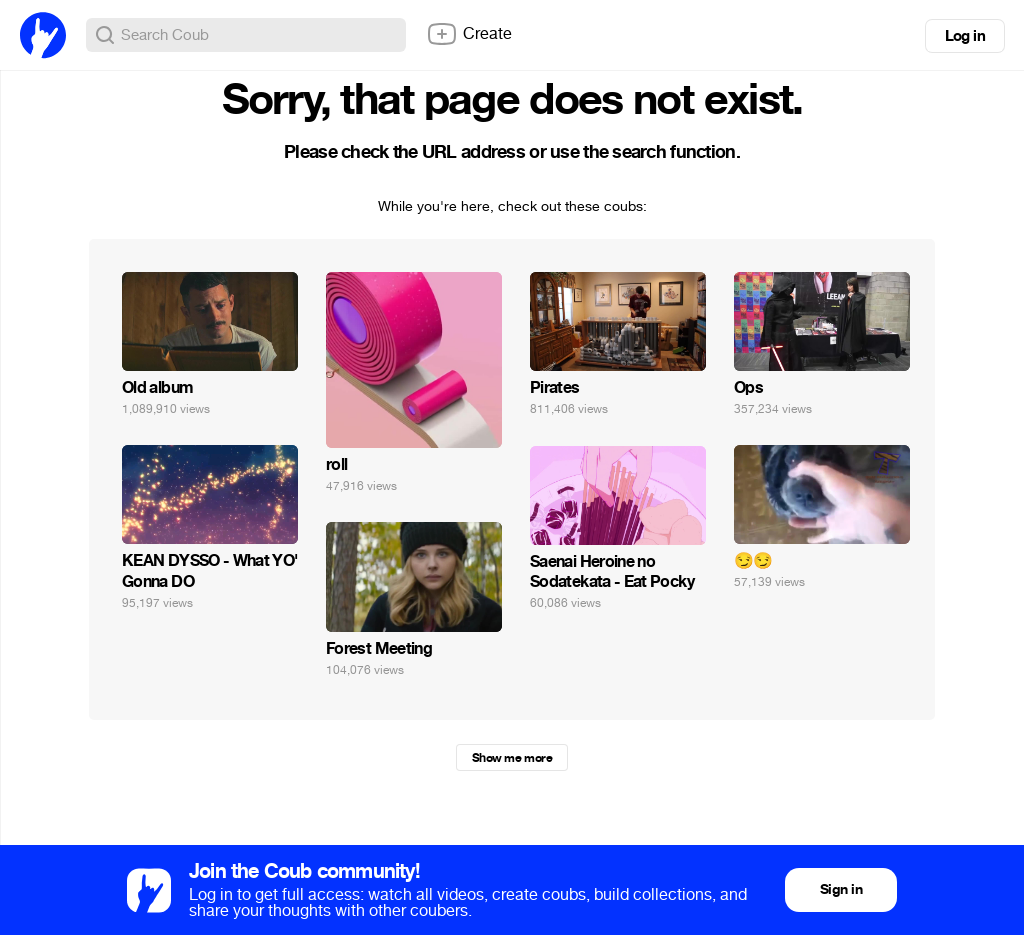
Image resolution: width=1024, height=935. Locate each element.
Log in (965, 36)
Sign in (841, 889)
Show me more (512, 758)
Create (469, 34)
